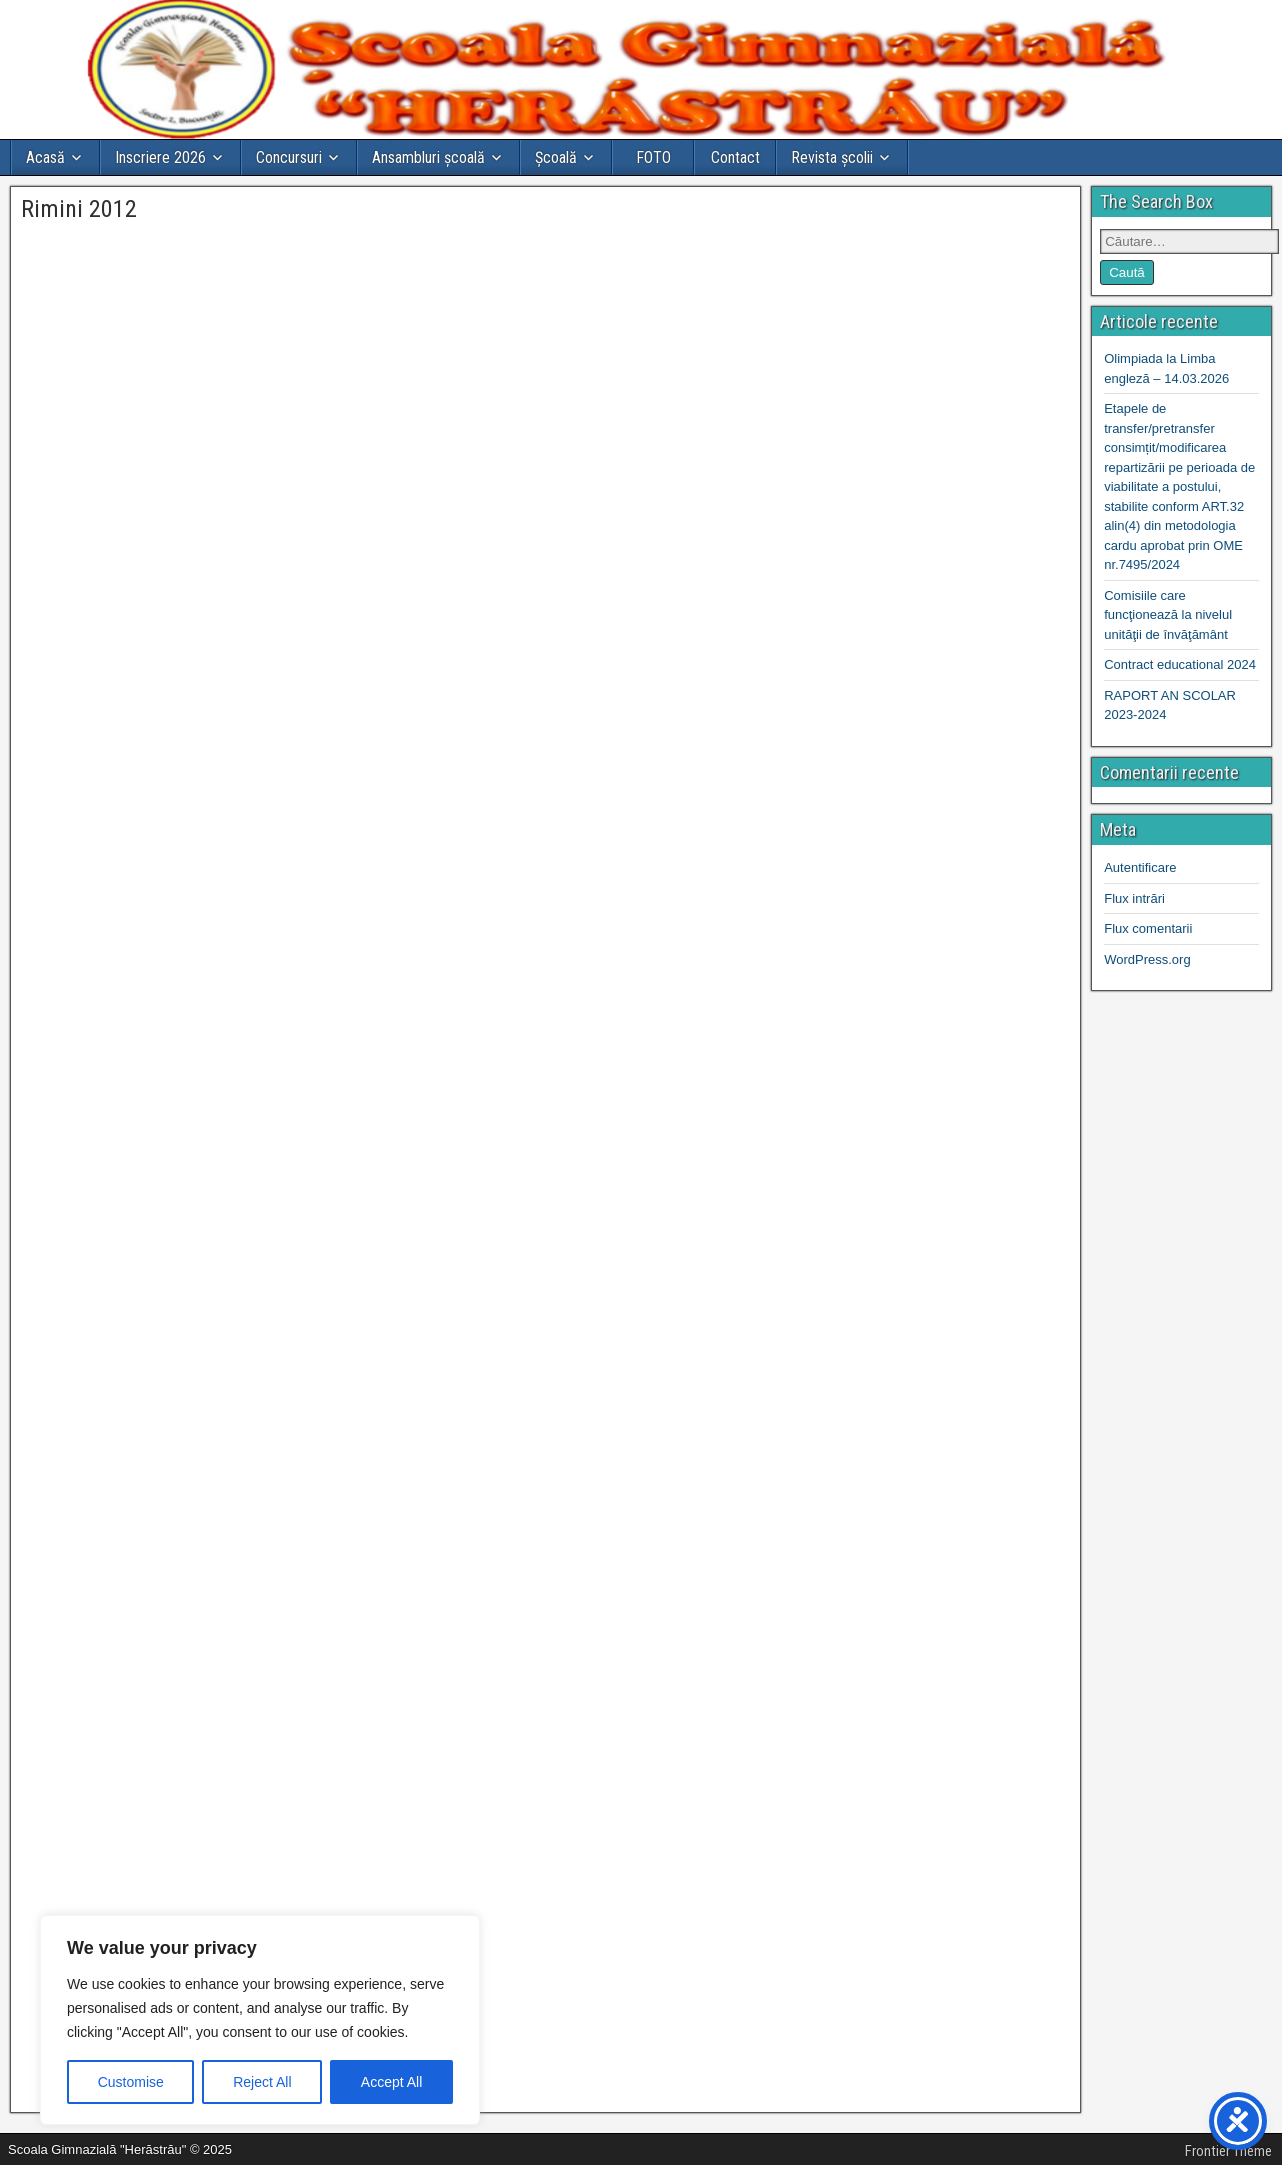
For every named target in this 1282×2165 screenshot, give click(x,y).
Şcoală (556, 157)
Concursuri (289, 157)
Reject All (262, 2082)
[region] (260, 2020)
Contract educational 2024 (1180, 664)
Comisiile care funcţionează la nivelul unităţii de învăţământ (1168, 615)
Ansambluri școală (428, 157)
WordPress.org (1147, 959)
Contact (735, 157)
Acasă (45, 157)
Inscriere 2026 (160, 157)
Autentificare (1140, 867)
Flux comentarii (1148, 928)
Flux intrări (1134, 898)
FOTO (653, 157)
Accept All (391, 2082)
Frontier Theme (1228, 2151)
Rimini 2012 (79, 209)
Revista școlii (832, 157)
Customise (131, 2082)
